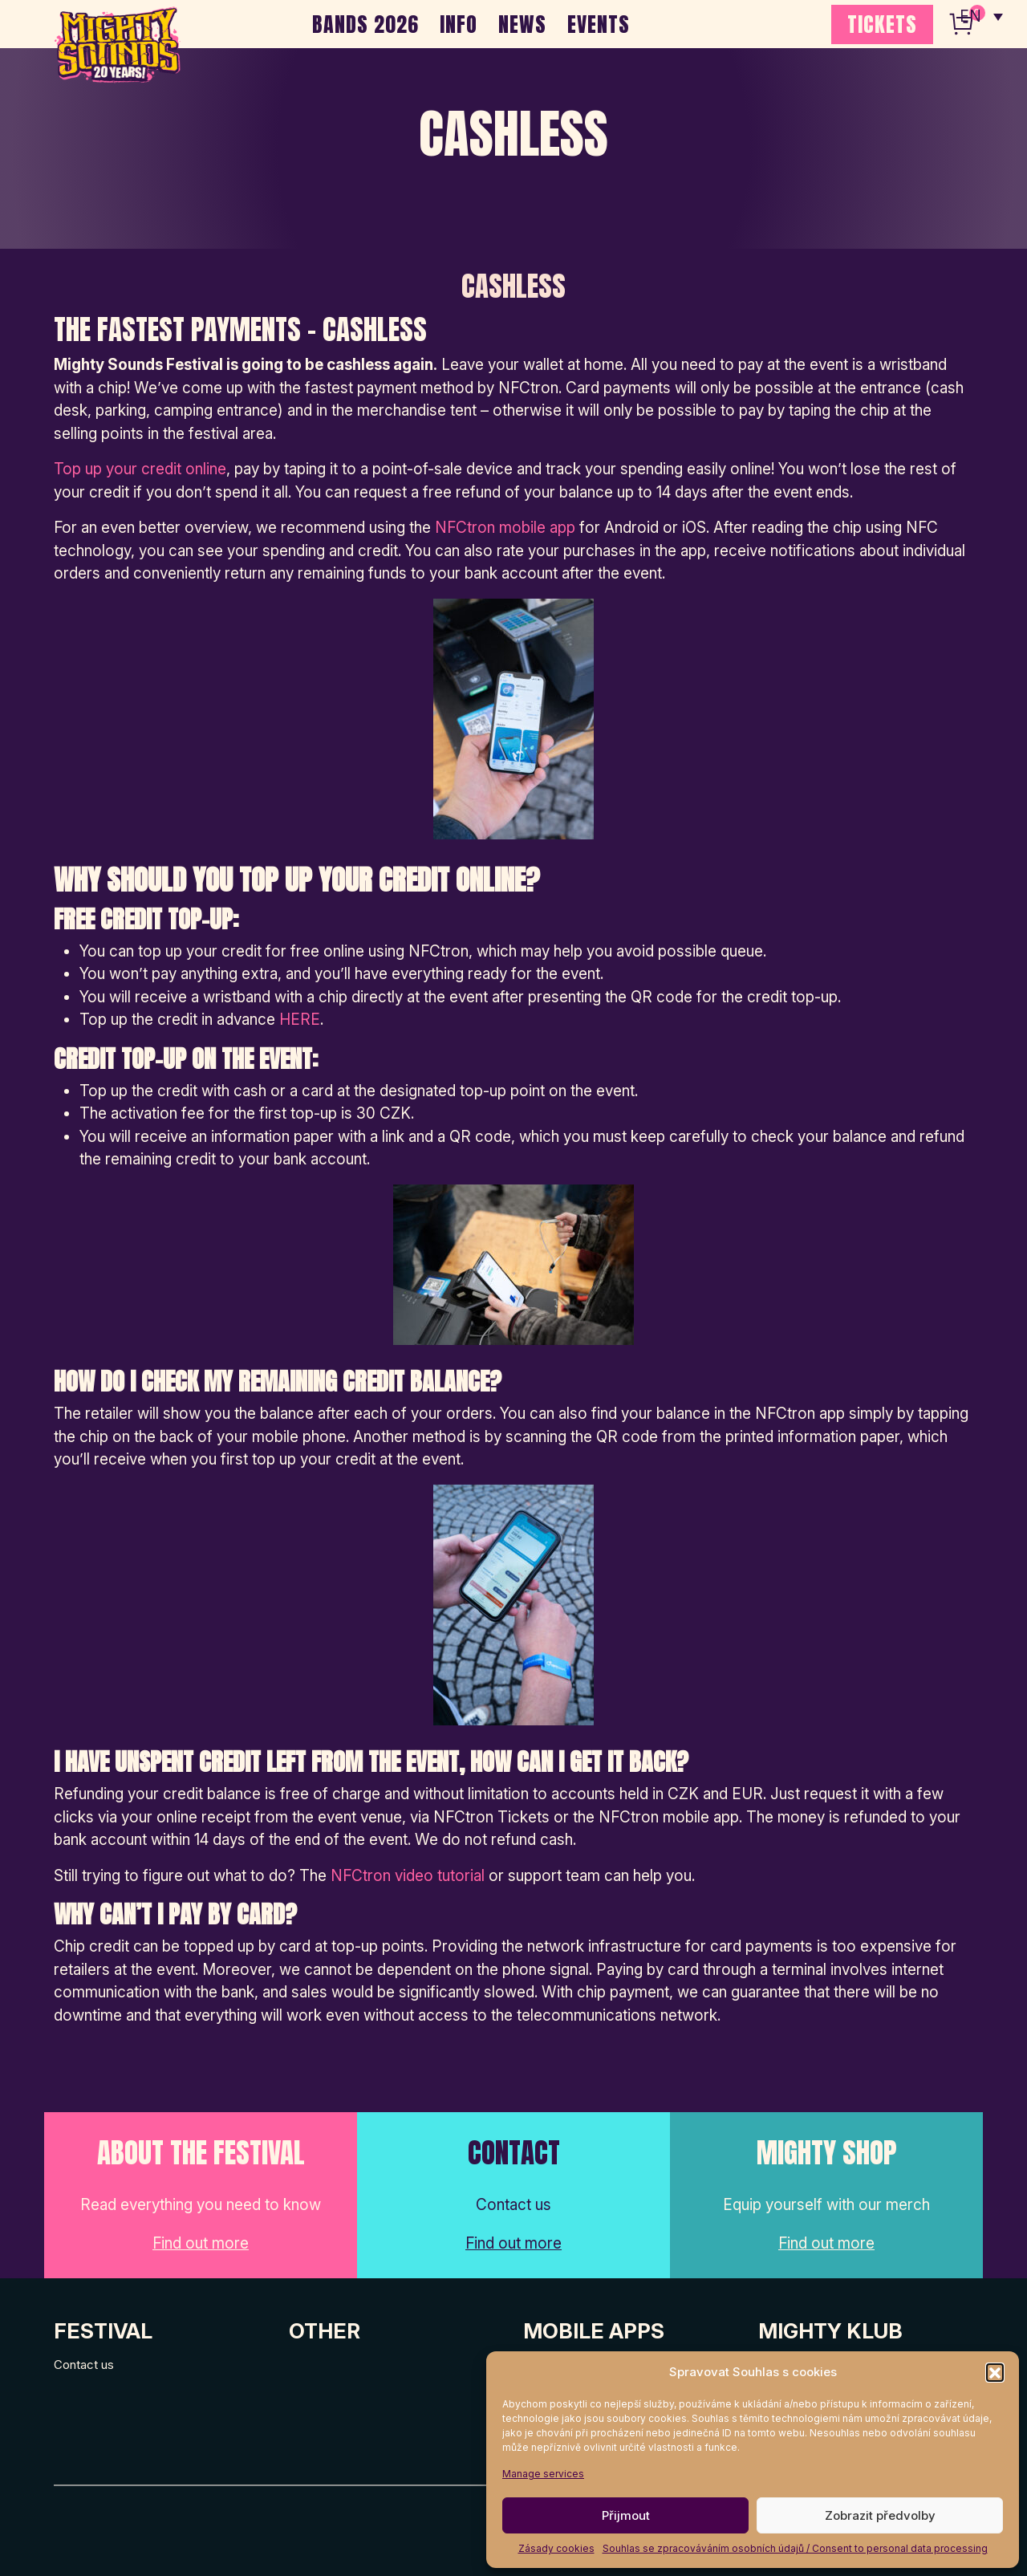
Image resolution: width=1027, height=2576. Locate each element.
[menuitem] (981, 16)
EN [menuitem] (971, 16)
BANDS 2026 (365, 24)
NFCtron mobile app (505, 527)
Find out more (200, 2243)
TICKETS (882, 24)
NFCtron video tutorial (408, 1876)
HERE (299, 1019)
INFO (458, 24)
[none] (981, 16)
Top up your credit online (140, 469)
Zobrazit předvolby (880, 2515)
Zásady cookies (556, 2548)
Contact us (84, 2364)
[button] (995, 2372)
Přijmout (626, 2515)
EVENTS (598, 24)
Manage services (543, 2474)
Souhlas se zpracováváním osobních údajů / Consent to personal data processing (795, 2548)
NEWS (522, 24)
